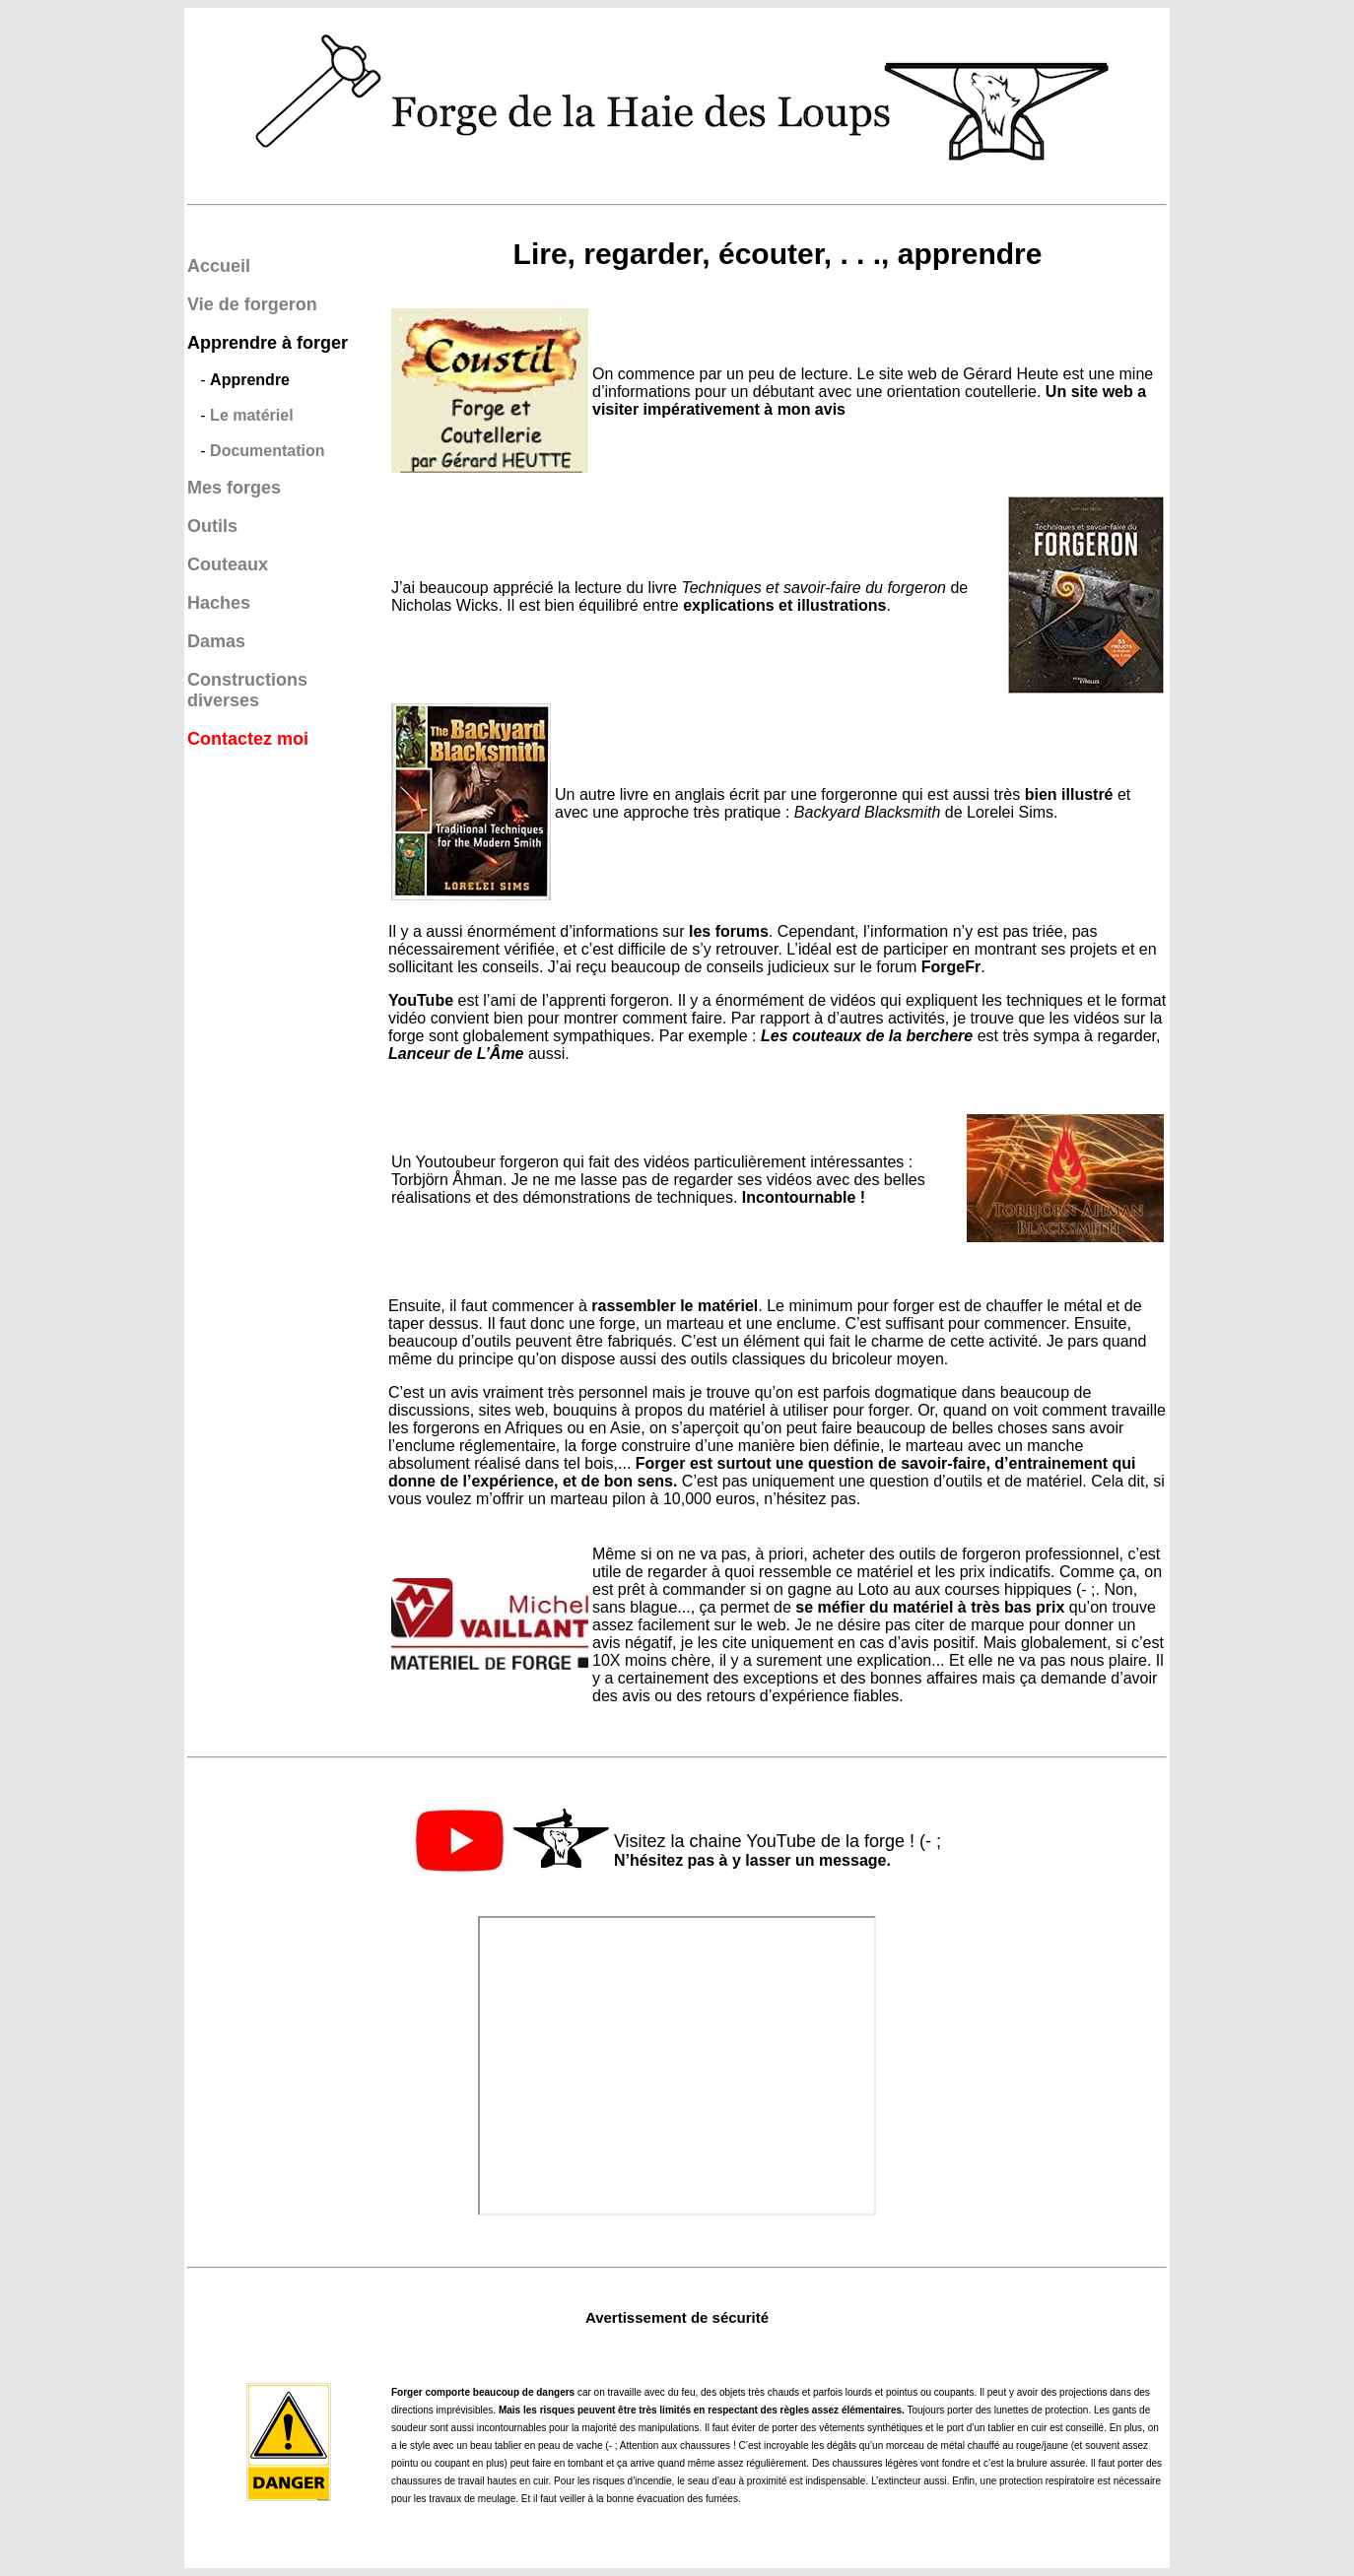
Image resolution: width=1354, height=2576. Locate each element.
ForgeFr (951, 966)
